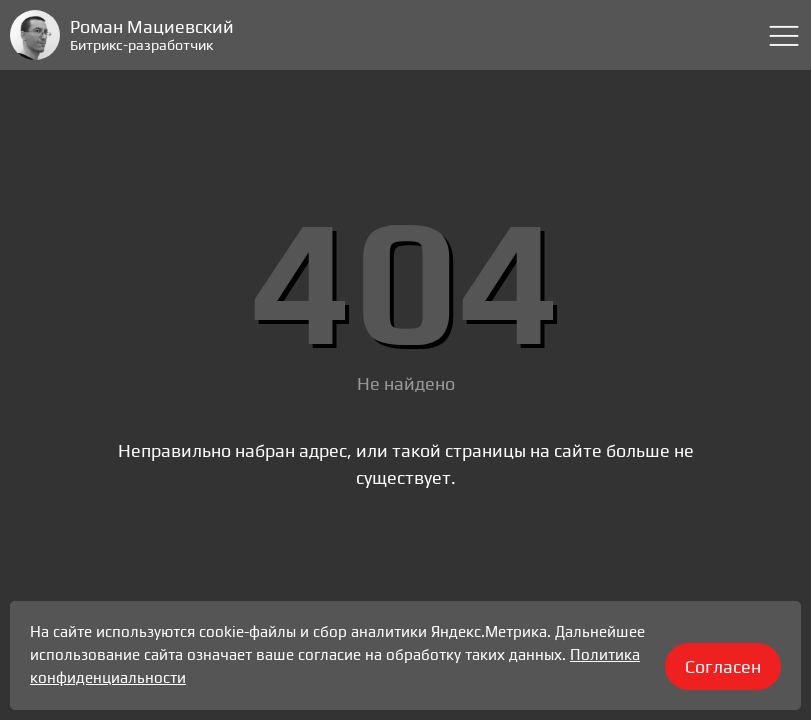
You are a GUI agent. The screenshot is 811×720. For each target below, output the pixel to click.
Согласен (723, 666)
